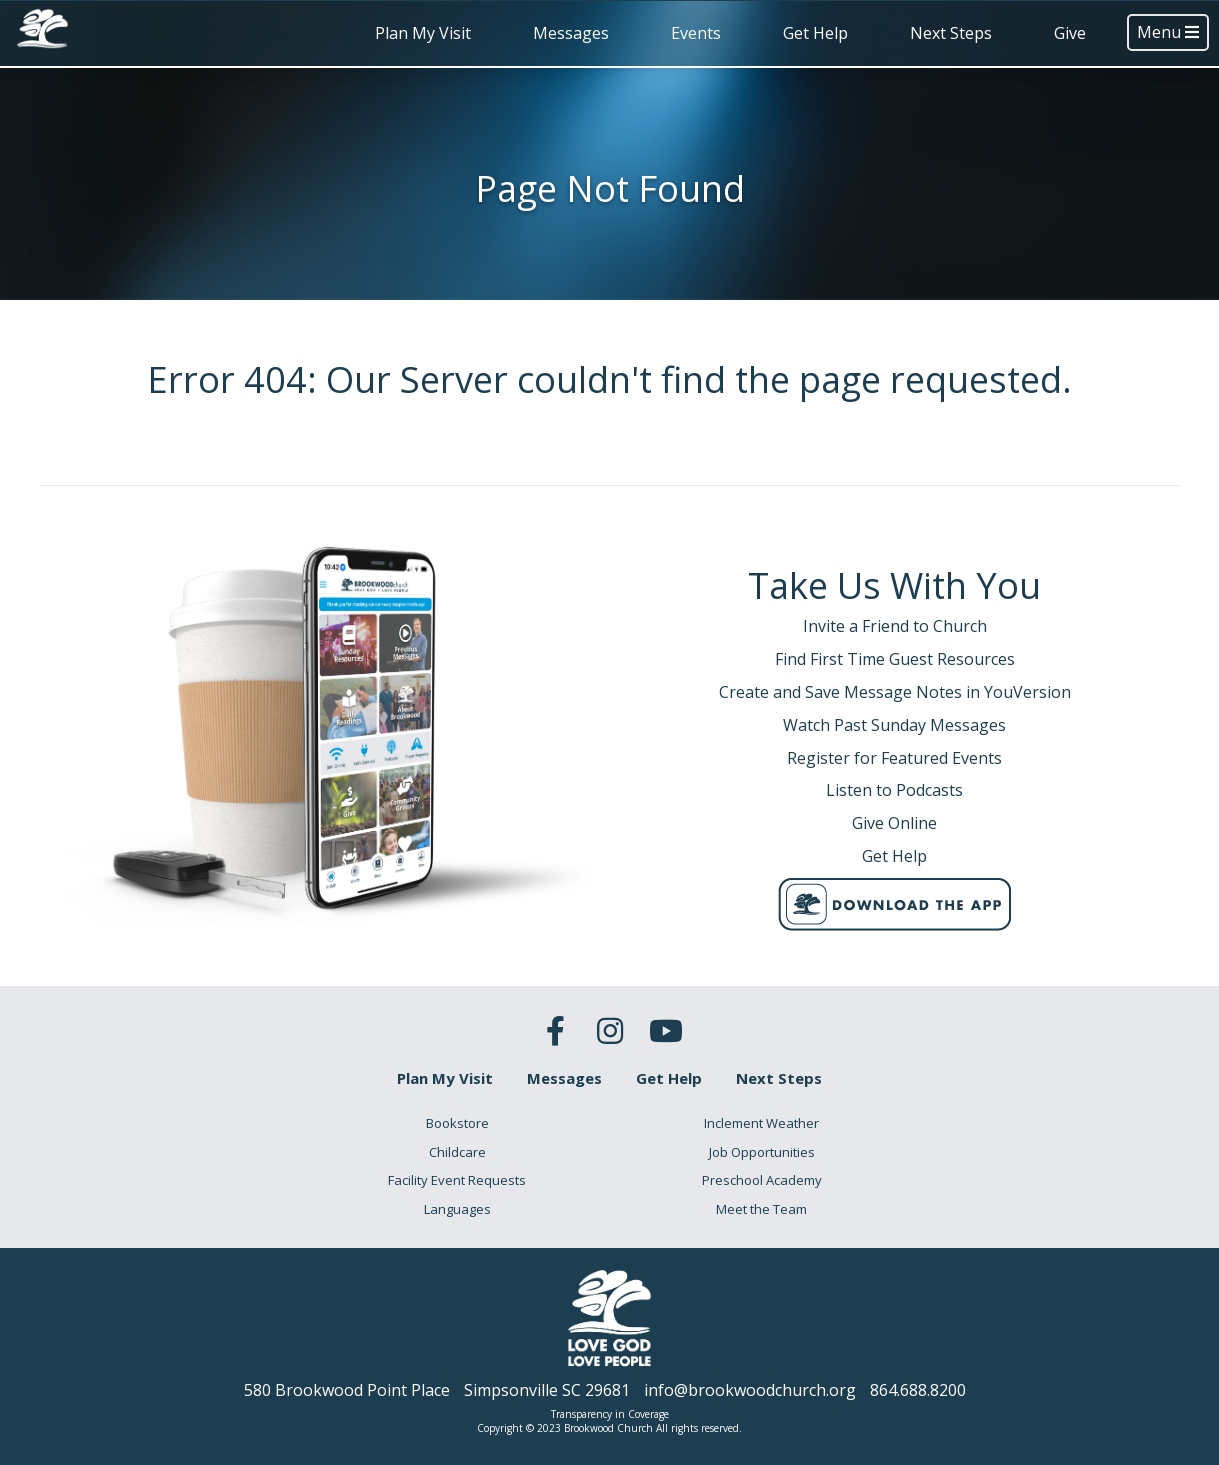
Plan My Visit (423, 33)
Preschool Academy (762, 1180)
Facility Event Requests (457, 1180)
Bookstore (457, 1123)
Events (696, 33)
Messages (571, 33)
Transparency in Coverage (610, 1414)
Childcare (457, 1152)
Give (1070, 33)
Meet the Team (761, 1209)
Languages (457, 1209)
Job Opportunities (762, 1152)
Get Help (815, 33)
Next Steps (951, 33)
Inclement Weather (761, 1123)
